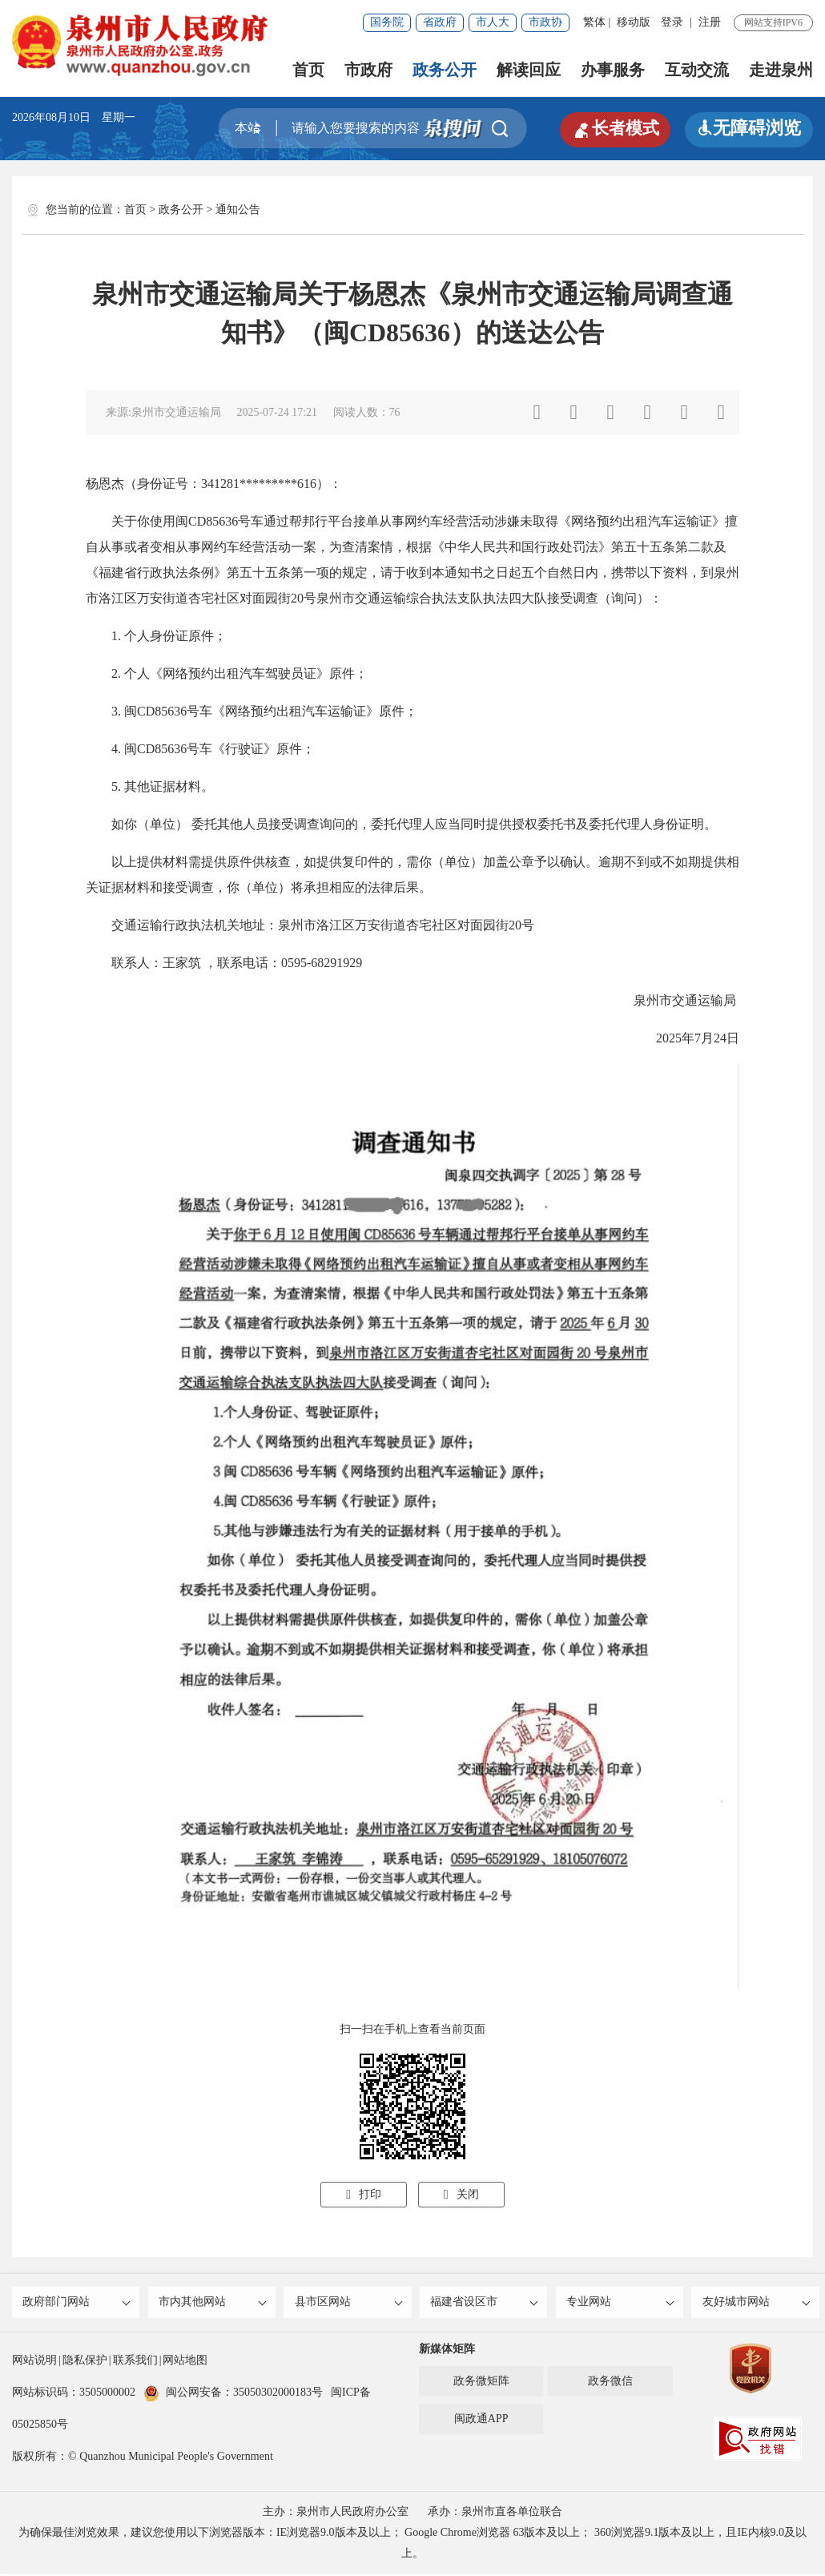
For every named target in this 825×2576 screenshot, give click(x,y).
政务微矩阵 (481, 2383)
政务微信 (610, 2383)
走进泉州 (781, 70)
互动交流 (697, 70)
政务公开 (444, 70)
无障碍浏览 (749, 128)
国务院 (387, 22)
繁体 (594, 22)
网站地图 (185, 2362)
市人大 (492, 22)
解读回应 (529, 70)
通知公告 (237, 210)
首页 (308, 70)
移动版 (633, 22)
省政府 (440, 22)
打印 (363, 2194)
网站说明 (34, 2362)
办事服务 (613, 70)
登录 (672, 22)
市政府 (368, 70)
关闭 (461, 2194)
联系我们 (135, 2362)
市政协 (545, 22)
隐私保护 (84, 2362)
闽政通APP (481, 2421)
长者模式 (612, 128)
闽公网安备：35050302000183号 (233, 2395)
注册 (709, 22)
